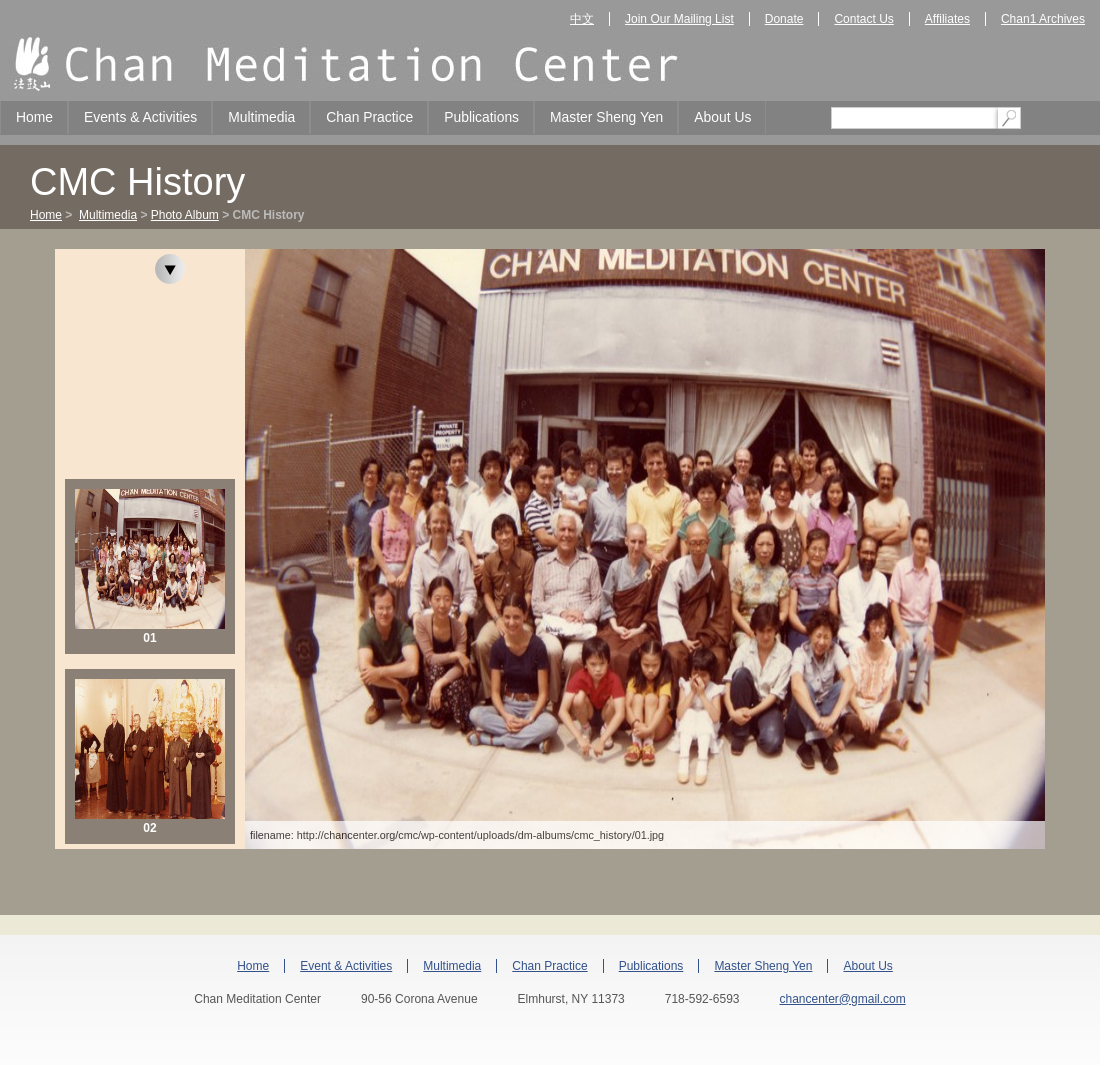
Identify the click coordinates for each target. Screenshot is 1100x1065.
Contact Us (863, 19)
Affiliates (947, 19)
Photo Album (185, 215)
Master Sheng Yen (606, 117)
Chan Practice (369, 117)
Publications (481, 117)
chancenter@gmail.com (842, 999)
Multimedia (261, 117)
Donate (784, 19)
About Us (722, 117)
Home (34, 117)
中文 (582, 19)
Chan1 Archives (1043, 19)
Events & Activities (140, 117)
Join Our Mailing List (679, 19)
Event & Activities (346, 966)
